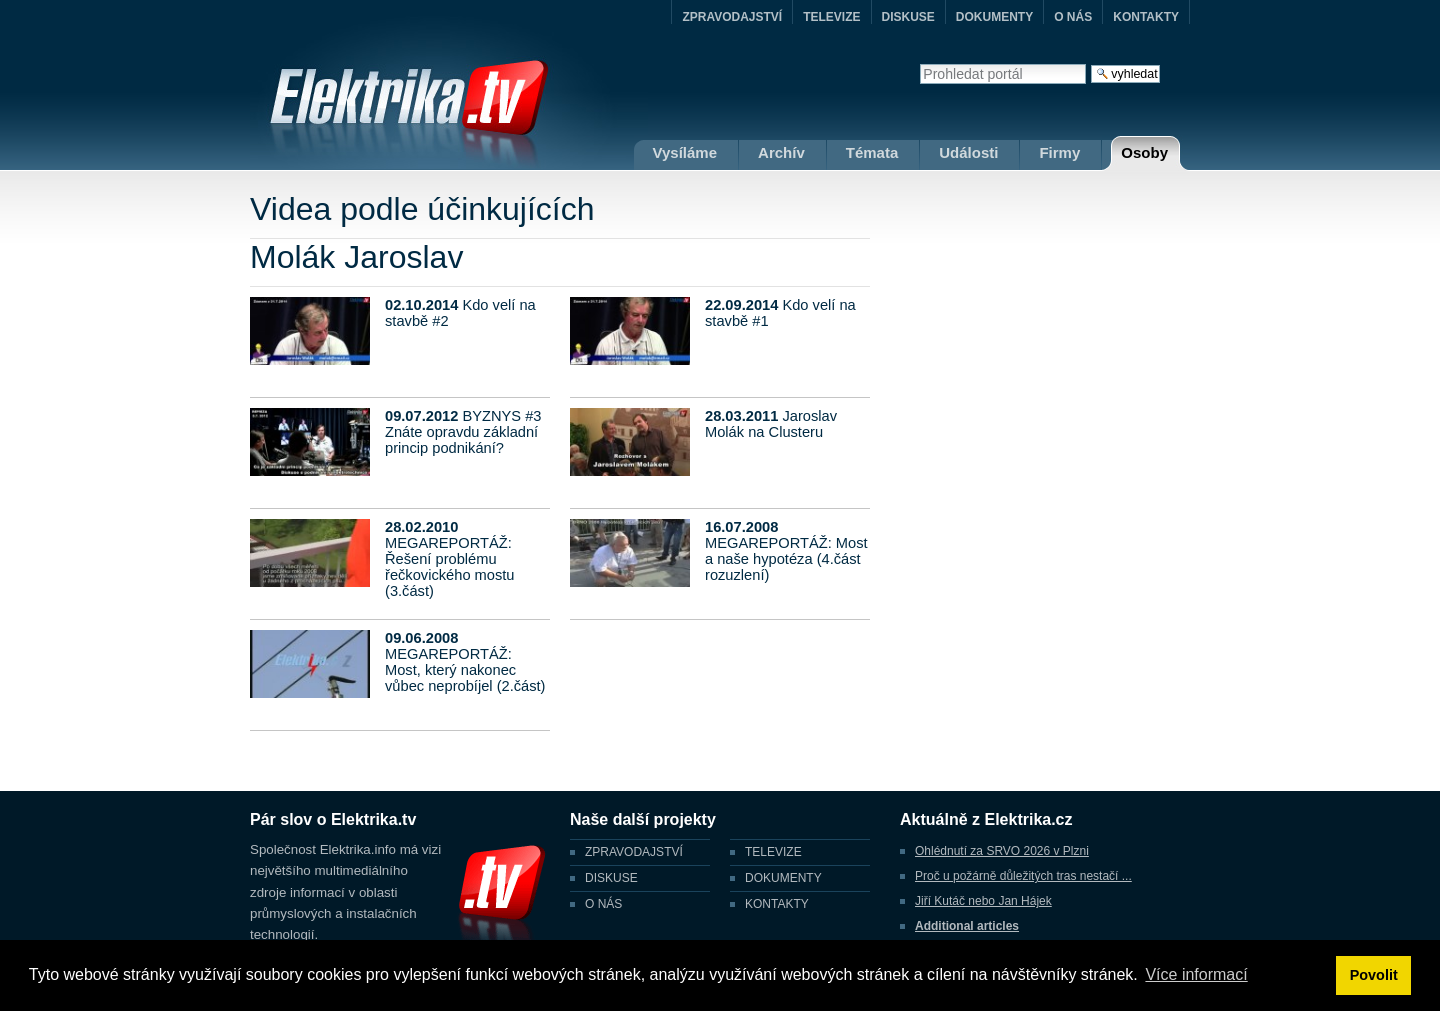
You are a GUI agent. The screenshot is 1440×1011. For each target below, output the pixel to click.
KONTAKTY (1146, 17)
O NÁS (1073, 17)
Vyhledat (919, 63)
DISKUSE (908, 17)
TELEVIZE (831, 17)
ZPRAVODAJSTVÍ (732, 17)
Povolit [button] (1374, 975)
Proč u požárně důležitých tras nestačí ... (1023, 876)
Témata (872, 152)
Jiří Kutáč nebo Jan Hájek (983, 901)
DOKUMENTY (994, 17)
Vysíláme (685, 152)
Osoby (1144, 152)
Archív (781, 152)
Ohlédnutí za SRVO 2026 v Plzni (1002, 851)
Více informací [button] (1196, 974)
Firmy (1059, 152)
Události (968, 152)
